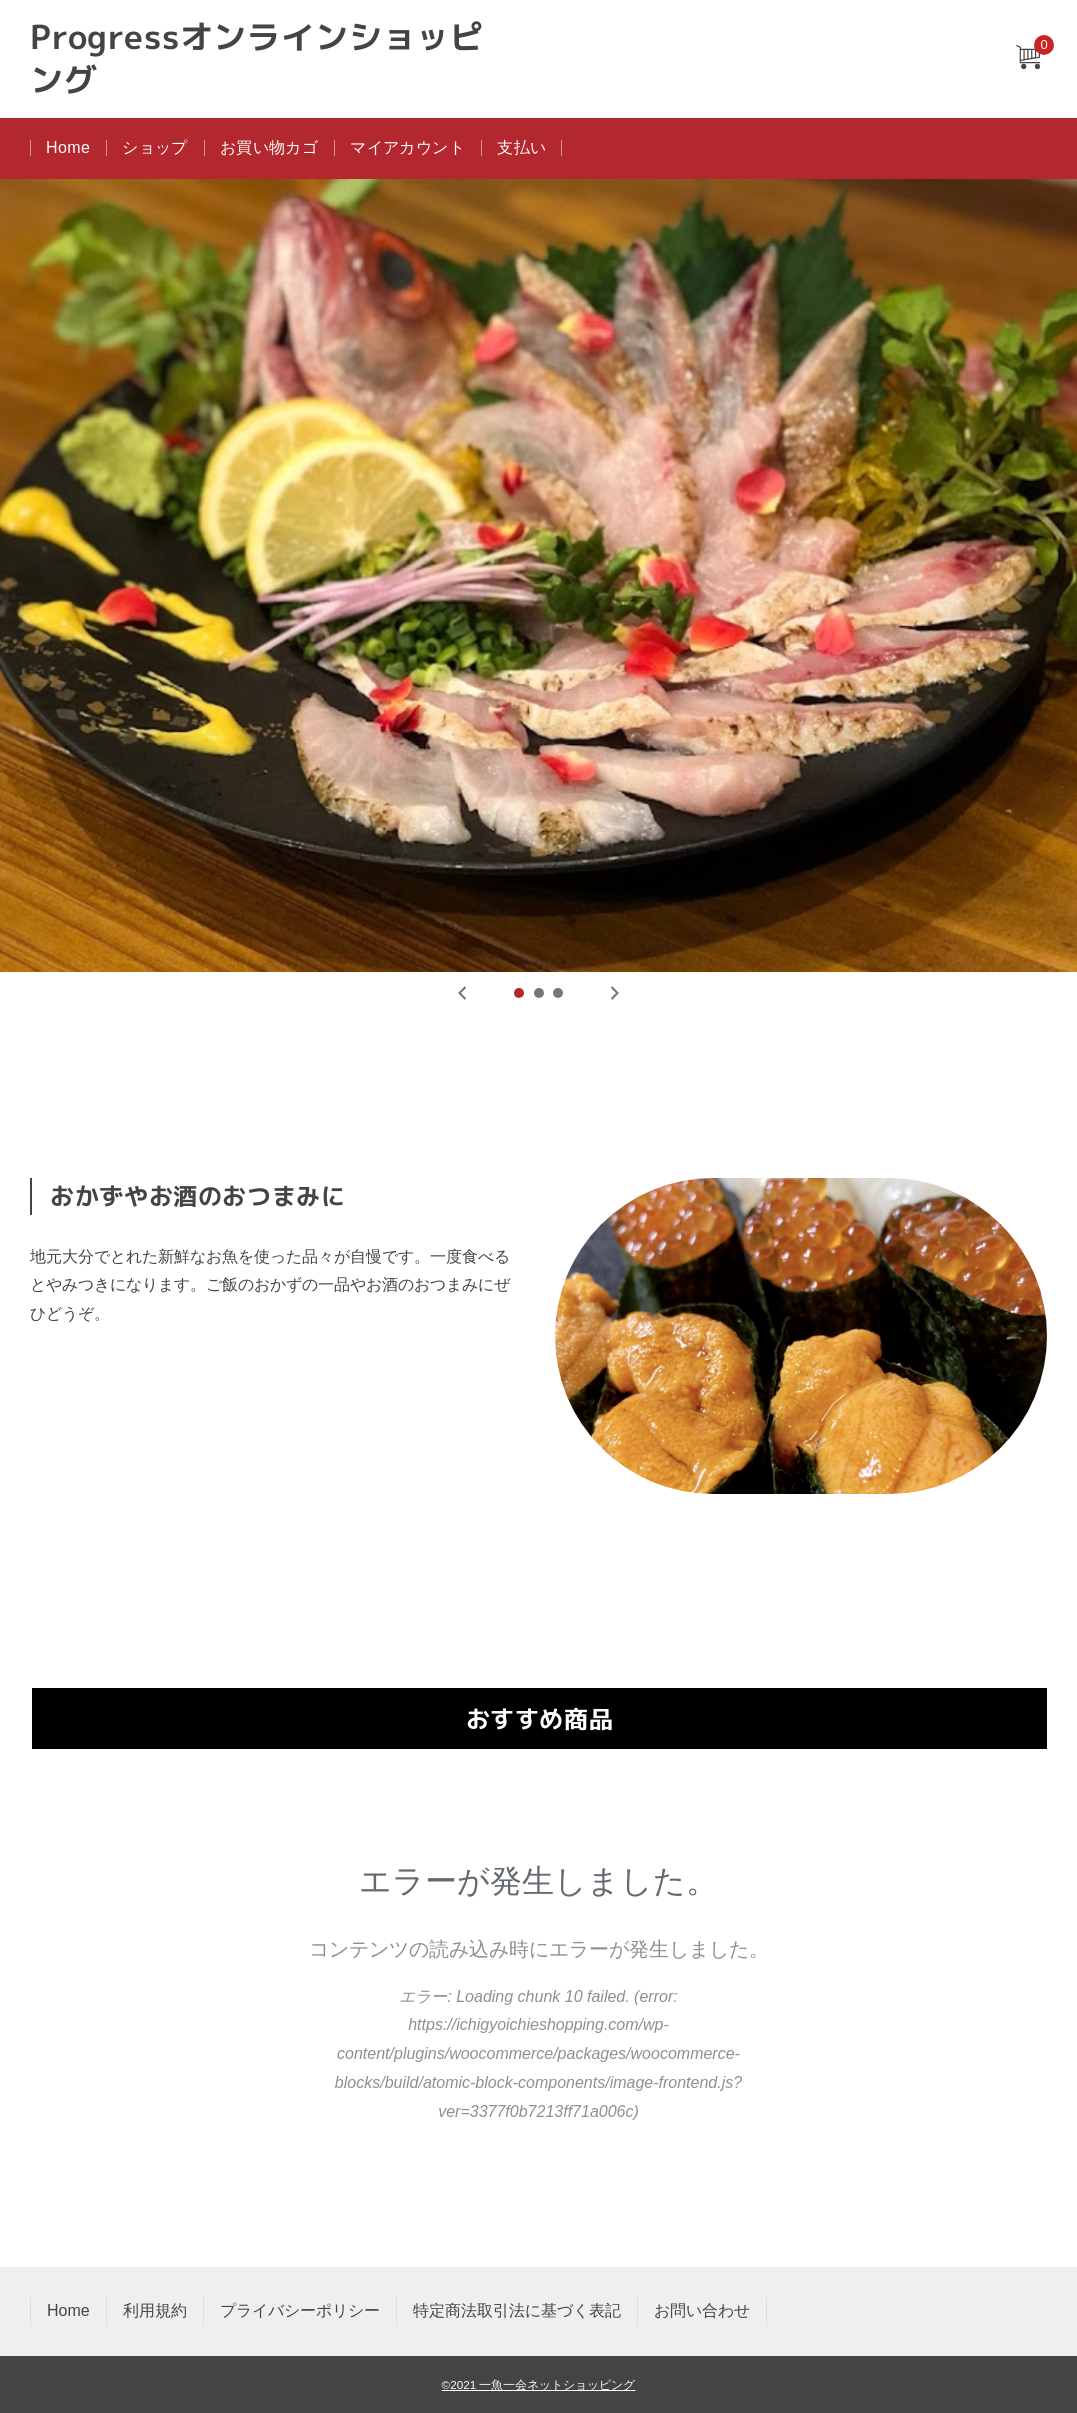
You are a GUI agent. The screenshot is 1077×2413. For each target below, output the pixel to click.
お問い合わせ (702, 2310)
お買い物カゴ (269, 147)
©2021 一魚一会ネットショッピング (539, 2384)
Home (68, 147)
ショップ (155, 147)
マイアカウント (407, 147)
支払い (521, 147)
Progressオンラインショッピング (257, 59)
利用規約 (155, 2310)
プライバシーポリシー (300, 2310)
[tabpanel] (538, 575)
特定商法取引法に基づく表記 (517, 2310)
